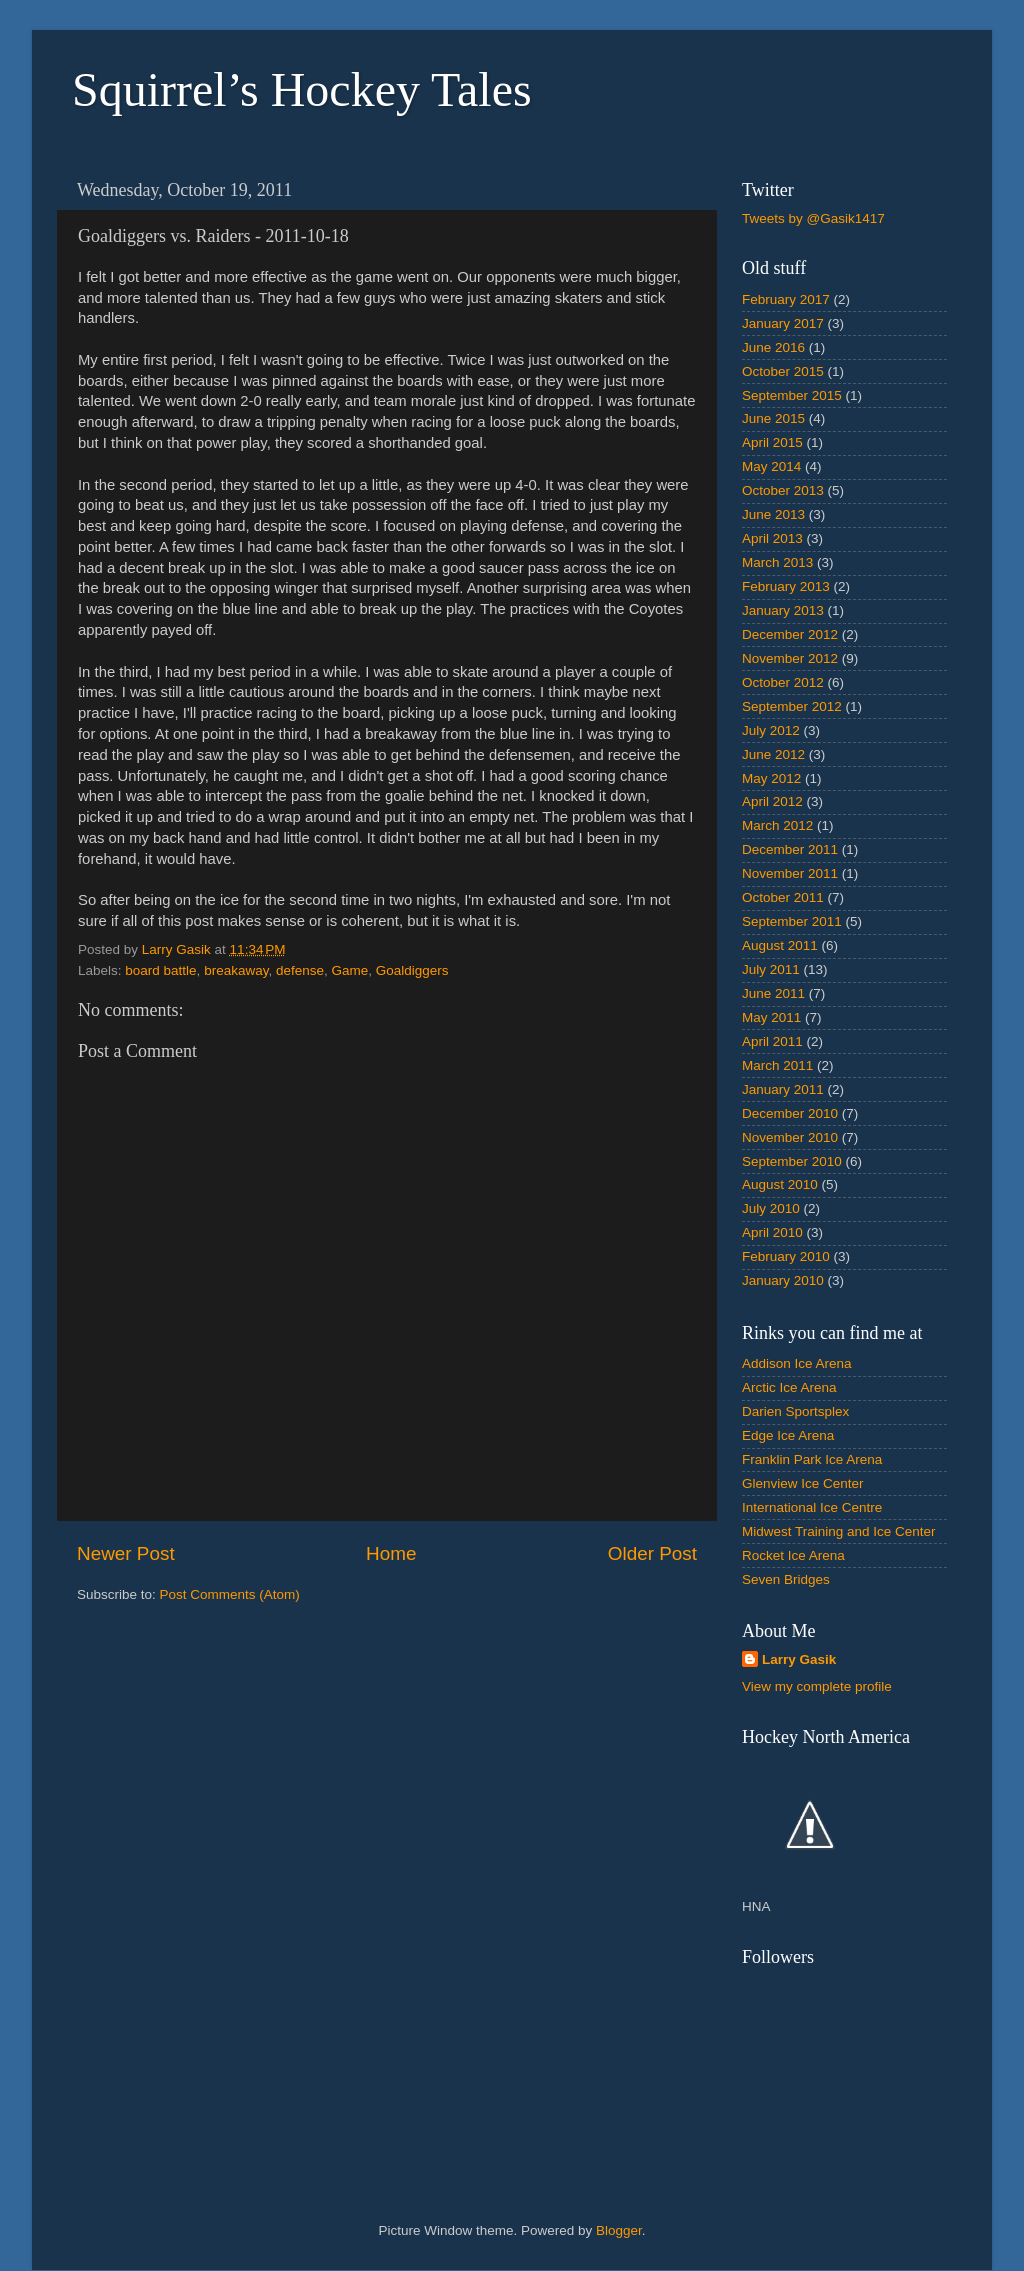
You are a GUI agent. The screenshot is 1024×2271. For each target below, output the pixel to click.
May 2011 (771, 1017)
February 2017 (786, 299)
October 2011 (783, 897)
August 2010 (780, 1184)
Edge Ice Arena (788, 1435)
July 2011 (771, 969)
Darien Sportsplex (795, 1411)
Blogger (619, 2230)
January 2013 (783, 610)
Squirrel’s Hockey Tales (302, 89)
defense (300, 970)
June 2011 (773, 993)
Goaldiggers (412, 970)
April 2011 (772, 1041)
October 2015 (783, 371)
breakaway (236, 970)
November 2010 (790, 1137)
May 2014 (771, 466)
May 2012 (771, 778)
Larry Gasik (799, 1659)
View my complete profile (817, 1686)
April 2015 (772, 442)
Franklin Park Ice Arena (812, 1459)
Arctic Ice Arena (789, 1387)
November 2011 (790, 873)
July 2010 (771, 1208)
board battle (160, 970)
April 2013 (772, 538)
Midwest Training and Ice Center (839, 1531)
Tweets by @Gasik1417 (813, 218)
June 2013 (773, 514)
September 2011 (792, 921)
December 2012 (790, 634)
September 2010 (792, 1161)
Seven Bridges (786, 1579)
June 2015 (773, 418)
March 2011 (777, 1065)
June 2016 (773, 347)
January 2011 (783, 1089)
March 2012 (777, 825)
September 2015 (792, 395)
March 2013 (777, 562)
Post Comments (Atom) (230, 1594)
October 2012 (783, 682)
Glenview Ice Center (803, 1483)
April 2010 (772, 1232)
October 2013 (783, 490)
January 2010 (783, 1280)
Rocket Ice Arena (793, 1555)
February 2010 (786, 1256)
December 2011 (790, 849)
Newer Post (126, 1553)
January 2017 (783, 323)
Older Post (652, 1553)
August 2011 (780, 945)
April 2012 (772, 801)
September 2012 (792, 706)
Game (350, 970)
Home (391, 1553)
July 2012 (771, 730)
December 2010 (790, 1113)
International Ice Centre (812, 1507)
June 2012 (773, 754)
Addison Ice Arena (797, 1363)
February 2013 (786, 586)
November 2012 (790, 658)
